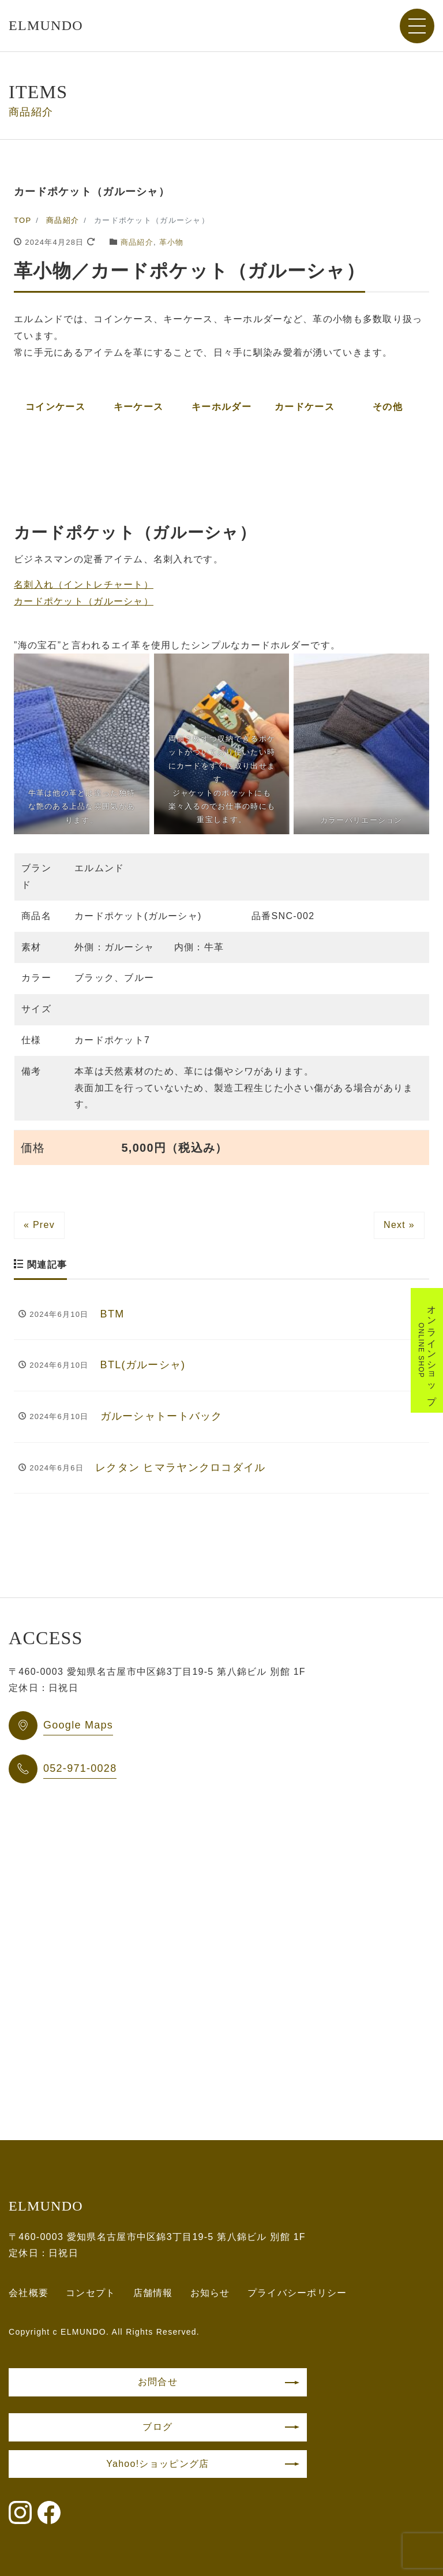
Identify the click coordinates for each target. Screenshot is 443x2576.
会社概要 (28, 2293)
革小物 (171, 242)
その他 (388, 407)
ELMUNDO (46, 25)
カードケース (305, 407)
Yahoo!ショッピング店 (157, 2464)
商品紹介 (137, 242)
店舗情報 (153, 2293)
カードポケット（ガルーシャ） (83, 601)
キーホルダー (221, 407)
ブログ (157, 2427)
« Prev (39, 1225)
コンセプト (90, 2293)
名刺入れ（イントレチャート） (83, 584)
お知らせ (210, 2293)
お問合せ (158, 2382)
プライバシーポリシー (297, 2293)
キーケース (138, 407)
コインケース (55, 407)
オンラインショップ (426, 1350)
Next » (399, 1225)
